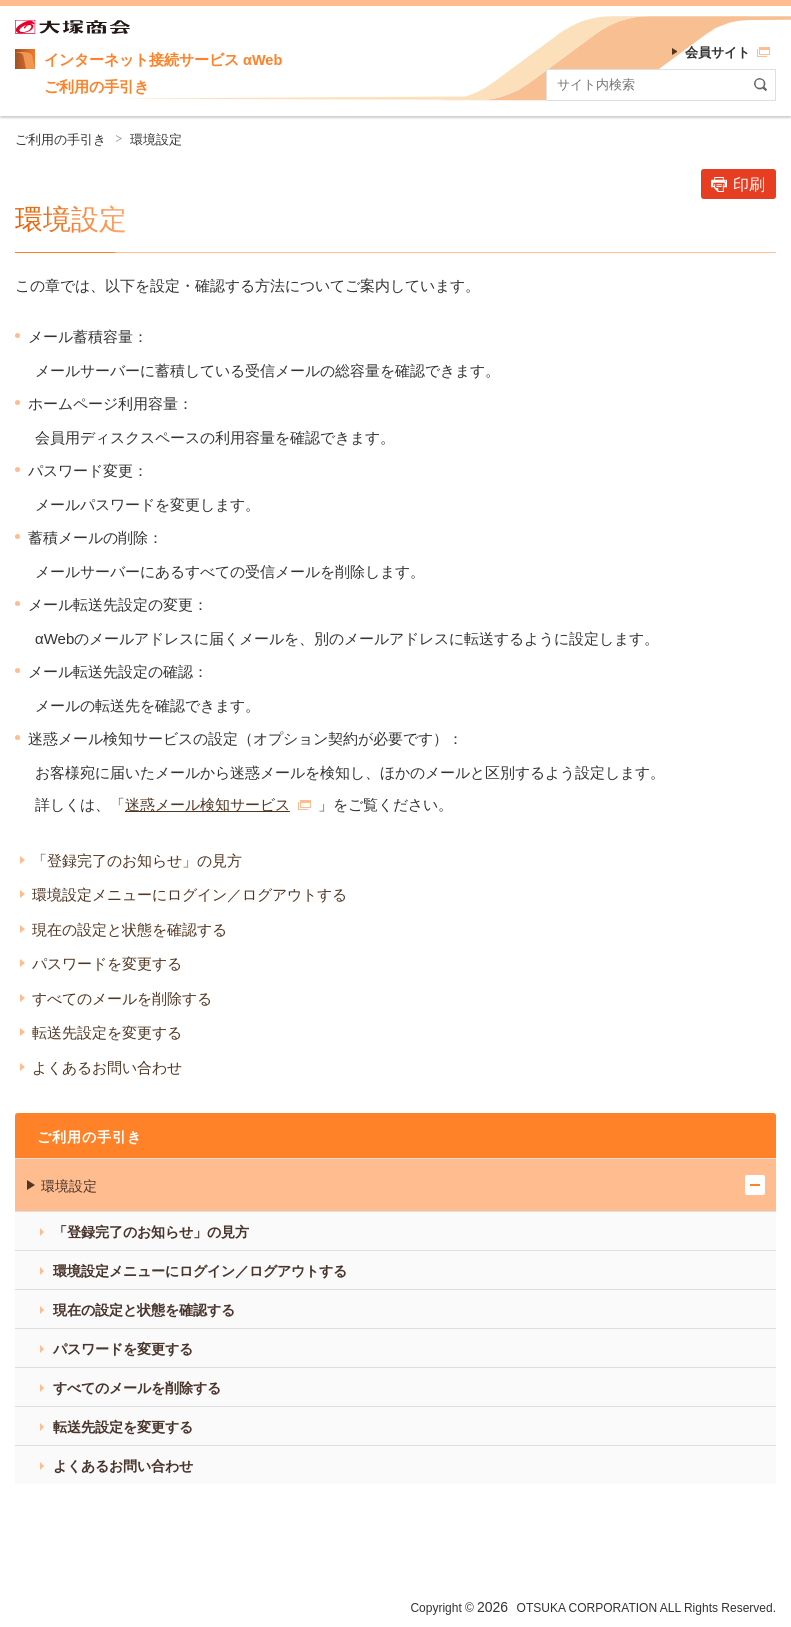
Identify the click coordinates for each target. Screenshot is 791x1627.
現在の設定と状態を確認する (129, 929)
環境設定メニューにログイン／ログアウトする (189, 894)
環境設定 (156, 139)
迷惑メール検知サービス (218, 804)
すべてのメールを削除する (122, 998)
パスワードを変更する (107, 963)
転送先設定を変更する (107, 1032)
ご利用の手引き (60, 139)
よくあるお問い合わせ (107, 1067)
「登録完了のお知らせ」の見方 (137, 860)
